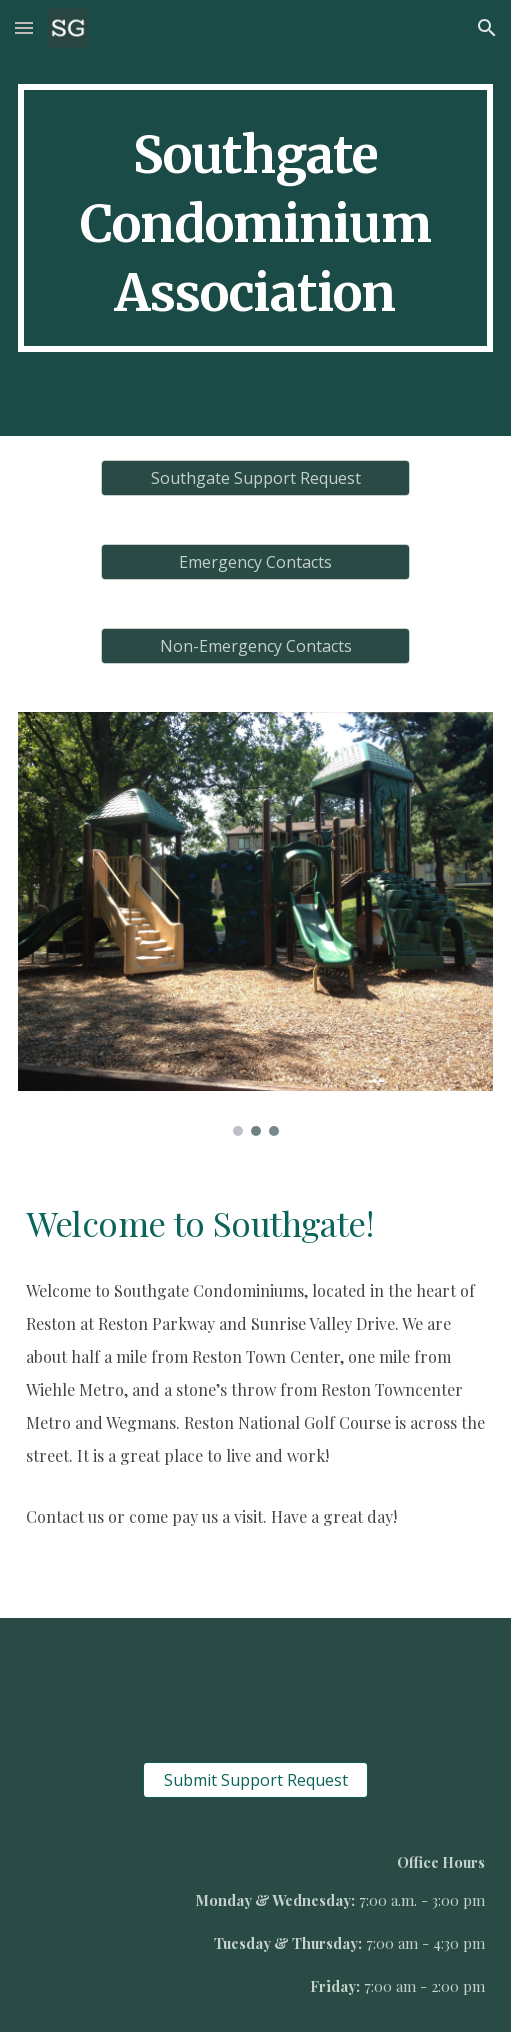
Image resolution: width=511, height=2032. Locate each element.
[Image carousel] (256, 924)
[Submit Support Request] (255, 1780)
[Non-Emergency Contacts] (255, 646)
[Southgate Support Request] (255, 478)
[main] (256, 218)
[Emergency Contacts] (255, 562)
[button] (24, 27)
